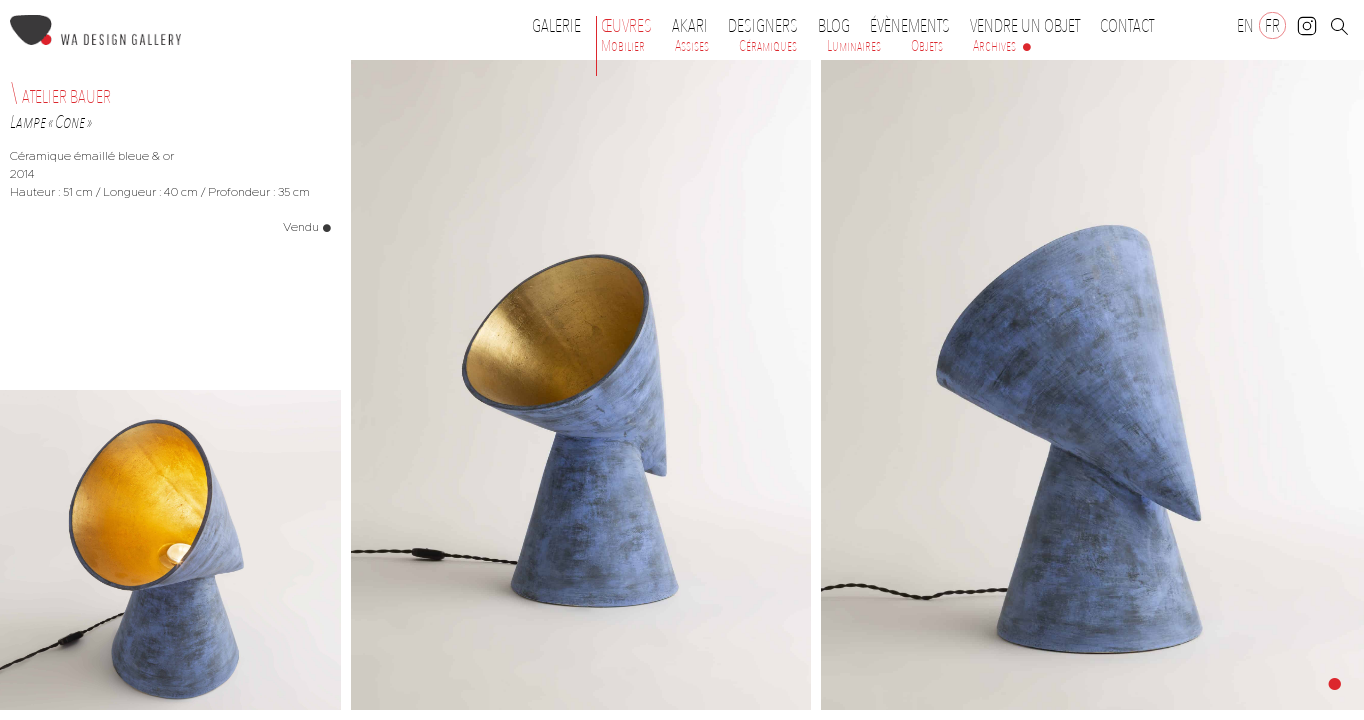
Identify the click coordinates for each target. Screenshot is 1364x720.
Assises (692, 46)
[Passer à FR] (1272, 25)
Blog (834, 26)
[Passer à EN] (1245, 25)
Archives (994, 46)
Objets (927, 46)
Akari (690, 26)
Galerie (556, 26)
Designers (768, 26)
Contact (1127, 26)
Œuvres (631, 26)
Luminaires (854, 46)
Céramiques (768, 46)
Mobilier (623, 46)
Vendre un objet (1025, 26)
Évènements (915, 26)
